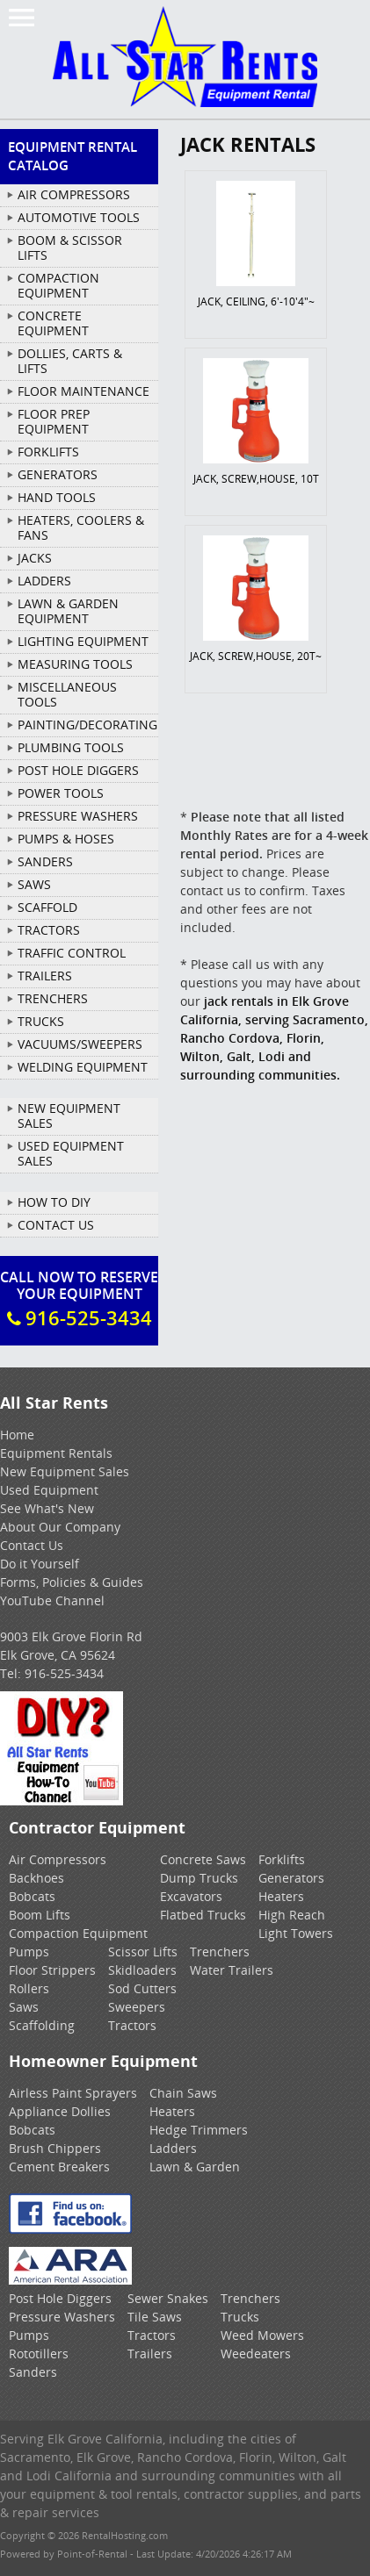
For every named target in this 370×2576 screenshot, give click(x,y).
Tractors (132, 2025)
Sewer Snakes (167, 2298)
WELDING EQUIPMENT (83, 1066)
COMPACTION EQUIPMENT (58, 285)
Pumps (29, 1951)
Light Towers (295, 1933)
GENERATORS (58, 474)
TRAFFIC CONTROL (72, 952)
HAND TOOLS (57, 497)
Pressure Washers (62, 2316)
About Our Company (60, 1526)
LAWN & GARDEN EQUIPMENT (68, 611)
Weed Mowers (262, 2335)
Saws (24, 2006)
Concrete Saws (203, 1859)
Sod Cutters (142, 1988)
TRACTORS (49, 930)
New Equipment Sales (69, 1115)
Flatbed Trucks (203, 1914)
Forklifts (281, 1859)
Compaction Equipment (78, 1933)
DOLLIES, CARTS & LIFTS (70, 361)
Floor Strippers (52, 1970)
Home (17, 1434)
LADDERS (44, 580)
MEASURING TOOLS (75, 664)
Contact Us (56, 1224)
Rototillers (39, 2353)
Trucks (240, 2316)
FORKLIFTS (48, 451)
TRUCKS (41, 1021)
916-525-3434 (64, 1673)
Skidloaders (142, 1970)
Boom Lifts (39, 1914)
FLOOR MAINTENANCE (83, 391)
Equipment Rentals (56, 1453)
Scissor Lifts (143, 1951)
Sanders (33, 2372)
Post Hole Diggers (60, 2298)
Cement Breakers (59, 2166)
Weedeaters (256, 2353)
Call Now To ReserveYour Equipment (79, 1299)
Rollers (29, 1988)
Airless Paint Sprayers (73, 2092)
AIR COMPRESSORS (74, 194)
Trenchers (220, 1951)
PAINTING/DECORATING (87, 724)
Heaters (281, 1896)
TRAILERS (45, 975)
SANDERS (45, 861)
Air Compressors (57, 1859)
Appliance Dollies (60, 2111)
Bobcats (32, 1896)
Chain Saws (183, 2092)
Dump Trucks (199, 1877)
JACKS (35, 557)
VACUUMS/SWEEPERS (80, 1044)
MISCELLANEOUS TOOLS (67, 694)
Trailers (149, 2353)
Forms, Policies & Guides (71, 1582)
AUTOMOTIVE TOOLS (79, 217)
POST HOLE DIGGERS (78, 770)
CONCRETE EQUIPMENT (53, 323)
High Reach (291, 1914)
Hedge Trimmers (198, 2129)
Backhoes (36, 1877)
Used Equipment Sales (71, 1153)
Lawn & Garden (194, 2166)
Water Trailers (231, 1970)
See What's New (47, 1508)
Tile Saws (154, 2316)
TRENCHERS (53, 998)
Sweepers (136, 2006)
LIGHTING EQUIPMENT (83, 641)
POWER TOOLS (61, 793)
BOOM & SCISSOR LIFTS (70, 247)
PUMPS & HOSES (66, 838)
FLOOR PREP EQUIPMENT (54, 421)
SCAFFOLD (47, 907)
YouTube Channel (52, 1600)
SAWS (34, 884)
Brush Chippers (55, 2148)
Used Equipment (49, 1490)
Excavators (191, 1896)
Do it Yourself (39, 1563)
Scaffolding (42, 2025)
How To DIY (54, 1202)
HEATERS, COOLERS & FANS (81, 527)
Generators (291, 1877)
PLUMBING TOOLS (71, 747)
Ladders (173, 2148)
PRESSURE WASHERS (78, 815)
